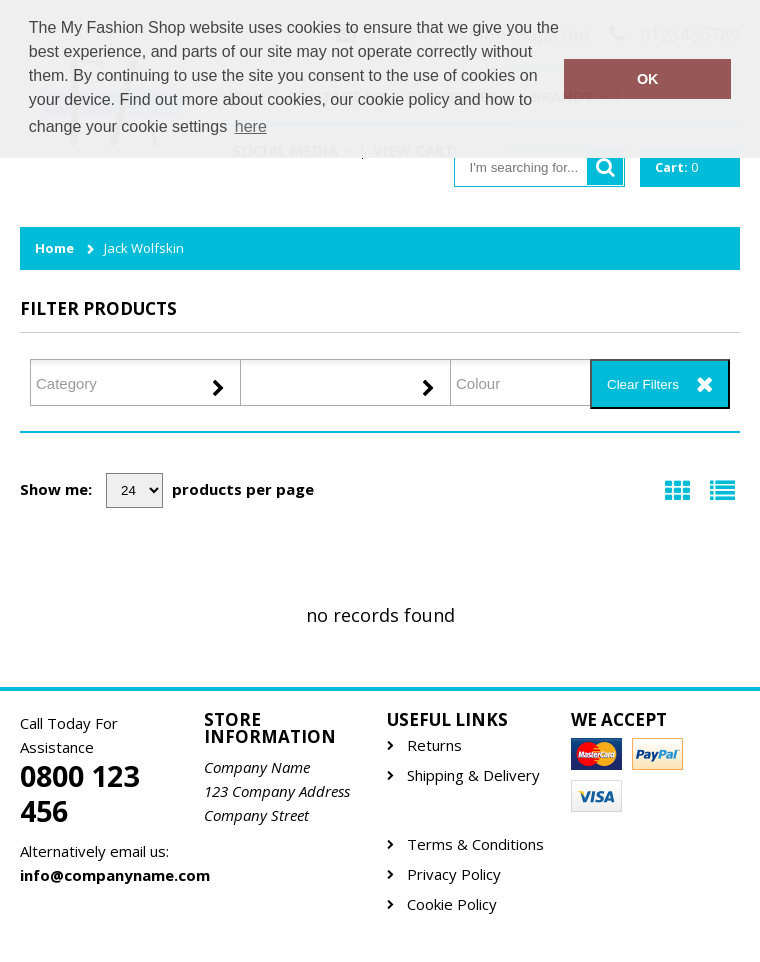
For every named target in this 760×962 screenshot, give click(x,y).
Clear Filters (643, 384)
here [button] (251, 126)
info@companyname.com (104, 875)
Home (54, 248)
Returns (434, 745)
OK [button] (648, 79)
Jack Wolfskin (144, 248)
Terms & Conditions (475, 844)
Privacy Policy (454, 874)
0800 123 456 (79, 794)
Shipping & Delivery (473, 775)
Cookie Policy (452, 904)
